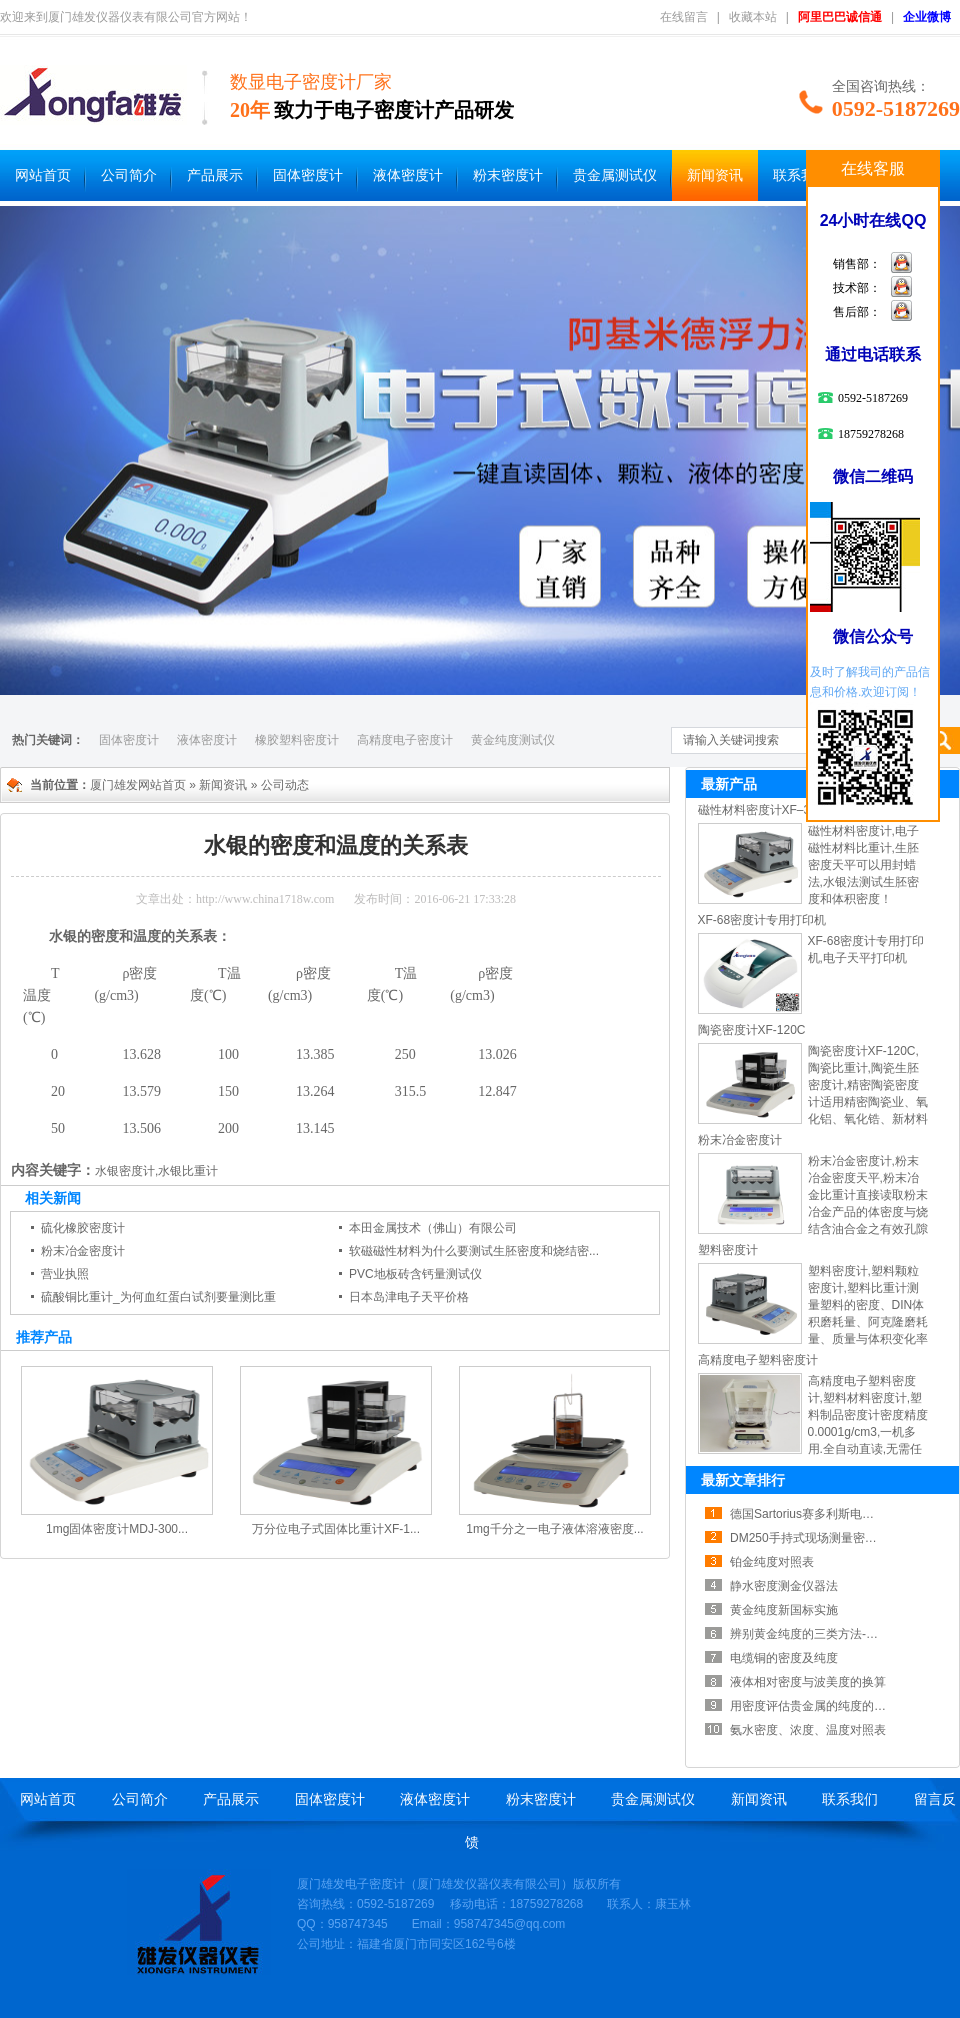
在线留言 (684, 17)
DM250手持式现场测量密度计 (809, 1538)
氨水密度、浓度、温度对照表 (808, 1730)
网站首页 (43, 175)
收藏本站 (753, 17)
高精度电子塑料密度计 (758, 1360)
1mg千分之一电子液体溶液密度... (554, 1529)
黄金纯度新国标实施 (784, 1610)
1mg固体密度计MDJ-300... (117, 1529)
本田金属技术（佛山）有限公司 (433, 1228)
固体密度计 (308, 175)
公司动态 (285, 785)
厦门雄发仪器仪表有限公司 (489, 1884)
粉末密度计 (508, 175)
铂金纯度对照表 (772, 1562)
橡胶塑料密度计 (297, 740)
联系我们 (801, 175)
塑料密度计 (728, 1250)
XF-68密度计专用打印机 (762, 920)
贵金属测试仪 (615, 175)
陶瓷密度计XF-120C (752, 1030)
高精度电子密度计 (405, 740)
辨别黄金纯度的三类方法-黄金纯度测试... (839, 1634)
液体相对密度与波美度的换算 (808, 1682)
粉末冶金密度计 (83, 1251)
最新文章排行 (743, 1480)
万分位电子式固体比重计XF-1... (336, 1529)
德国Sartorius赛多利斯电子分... (813, 1514)
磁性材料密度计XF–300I (762, 810)
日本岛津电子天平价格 (409, 1297)
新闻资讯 (715, 175)
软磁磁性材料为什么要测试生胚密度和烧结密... (474, 1251)
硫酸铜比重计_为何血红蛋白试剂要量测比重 (158, 1297)
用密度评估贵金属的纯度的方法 (814, 1706)
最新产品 (729, 784)
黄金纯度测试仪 (513, 740)
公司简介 (129, 175)
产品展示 (215, 175)
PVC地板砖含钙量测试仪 (415, 1274)
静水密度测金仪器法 (784, 1586)
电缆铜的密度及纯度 (784, 1658)
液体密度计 (408, 175)
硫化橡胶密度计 (83, 1228)
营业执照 (65, 1274)
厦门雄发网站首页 (138, 785)
